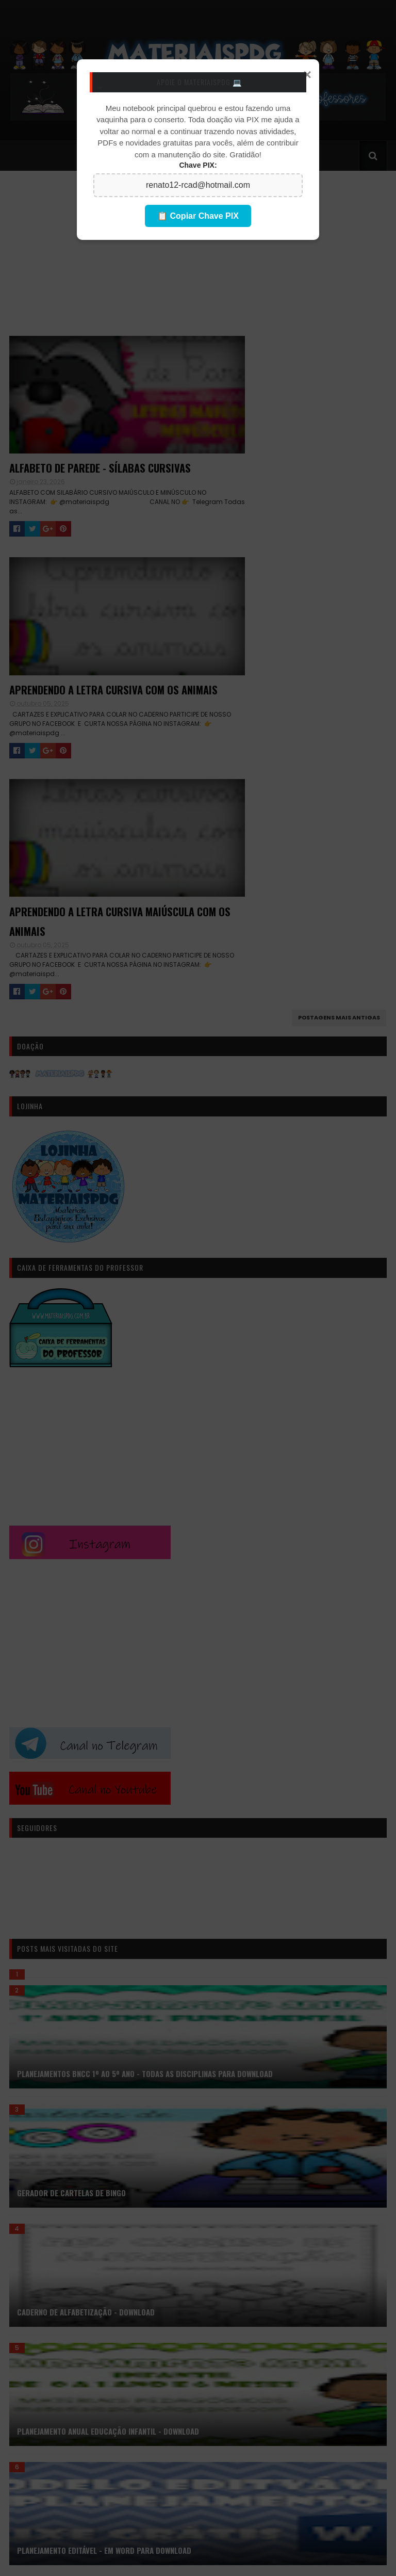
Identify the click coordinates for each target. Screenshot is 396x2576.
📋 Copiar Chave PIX (198, 216)
